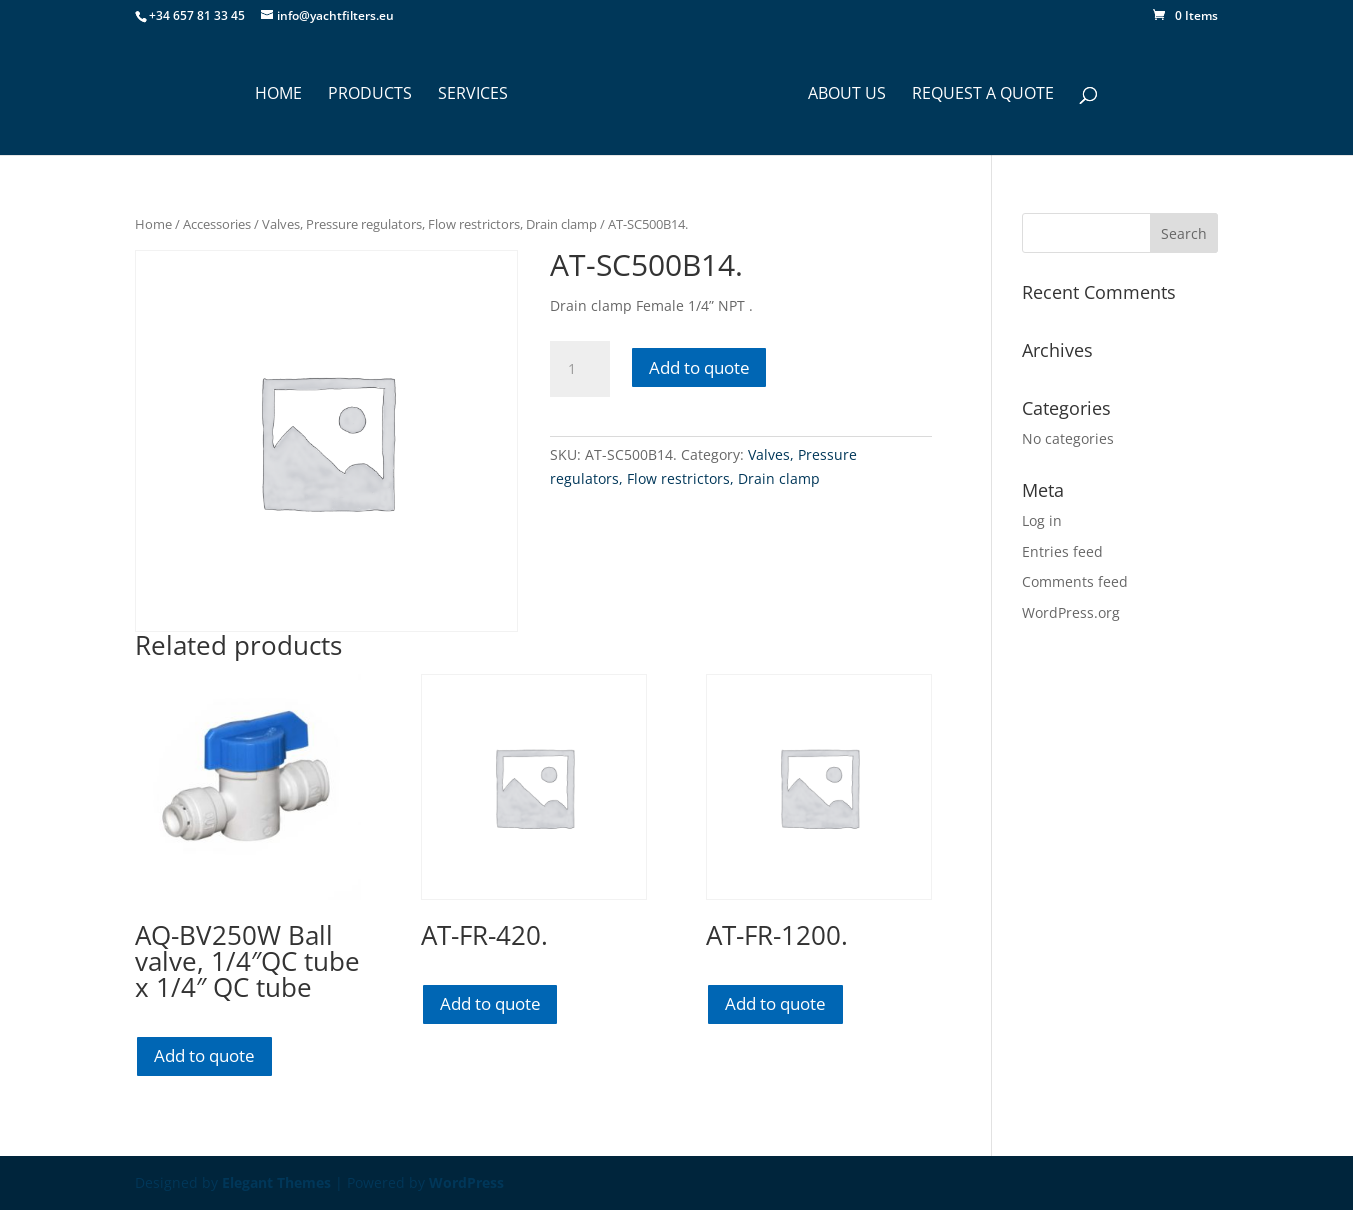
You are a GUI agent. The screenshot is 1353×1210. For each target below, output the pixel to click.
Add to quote (699, 367)
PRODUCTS (370, 95)
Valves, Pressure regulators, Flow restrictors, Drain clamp (429, 224)
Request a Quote (983, 95)
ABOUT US (847, 95)
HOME (278, 95)
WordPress (466, 1182)
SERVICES (473, 95)
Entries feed (1062, 551)
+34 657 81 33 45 (197, 15)
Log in (1042, 520)
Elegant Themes (276, 1182)
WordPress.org (1071, 612)
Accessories (217, 224)
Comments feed (1075, 581)
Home (153, 224)
